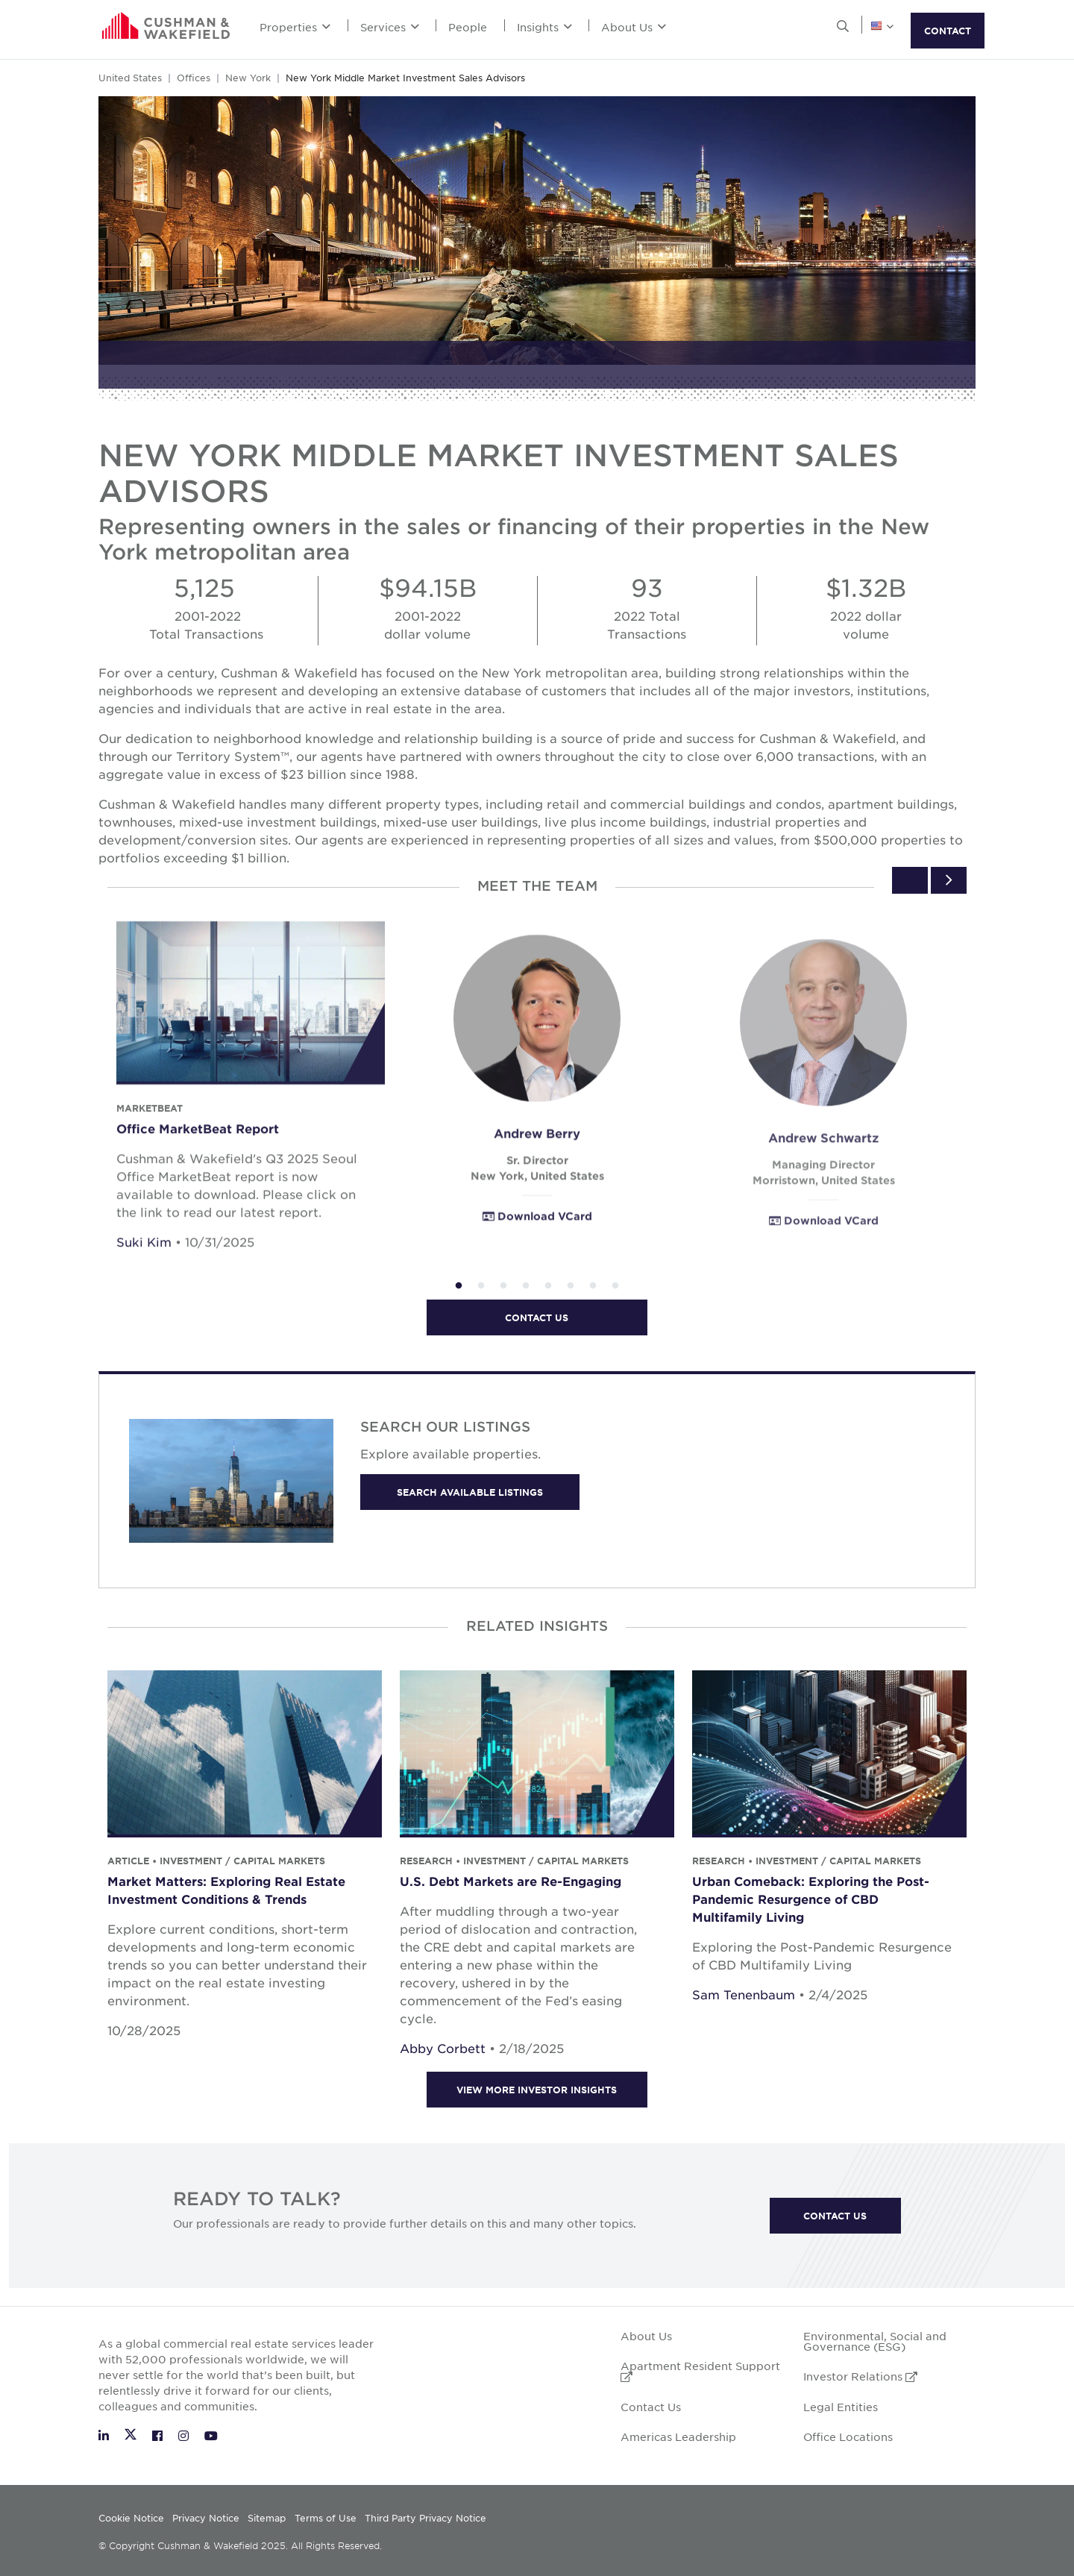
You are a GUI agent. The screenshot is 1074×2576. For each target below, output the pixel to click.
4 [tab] (525, 1286)
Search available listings (470, 1492)
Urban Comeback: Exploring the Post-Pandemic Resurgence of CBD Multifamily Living (810, 1898)
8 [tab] (615, 1286)
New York (248, 78)
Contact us (536, 1317)
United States (130, 78)
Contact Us (835, 2216)
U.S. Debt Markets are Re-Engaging (510, 1880)
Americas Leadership (678, 2436)
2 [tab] (481, 1286)
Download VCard (537, 1241)
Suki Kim (144, 1258)
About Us (633, 27)
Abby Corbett (443, 2047)
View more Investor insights (536, 2090)
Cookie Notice (131, 2518)
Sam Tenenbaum (743, 1994)
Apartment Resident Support (700, 2370)
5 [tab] (548, 1286)
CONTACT (947, 31)
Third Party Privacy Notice (425, 2518)
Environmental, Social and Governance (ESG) (874, 2341)
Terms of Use (326, 2518)
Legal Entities (840, 2406)
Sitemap (267, 2518)
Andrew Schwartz (823, 1164)
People (467, 27)
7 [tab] (592, 1286)
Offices (193, 78)
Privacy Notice (205, 2518)
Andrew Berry (537, 1158)
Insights (544, 27)
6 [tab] (570, 1286)
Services (389, 27)
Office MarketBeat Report (197, 1145)
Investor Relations (860, 2376)
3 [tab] (503, 1286)
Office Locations (848, 2436)
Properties (295, 27)
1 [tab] (458, 1286)
